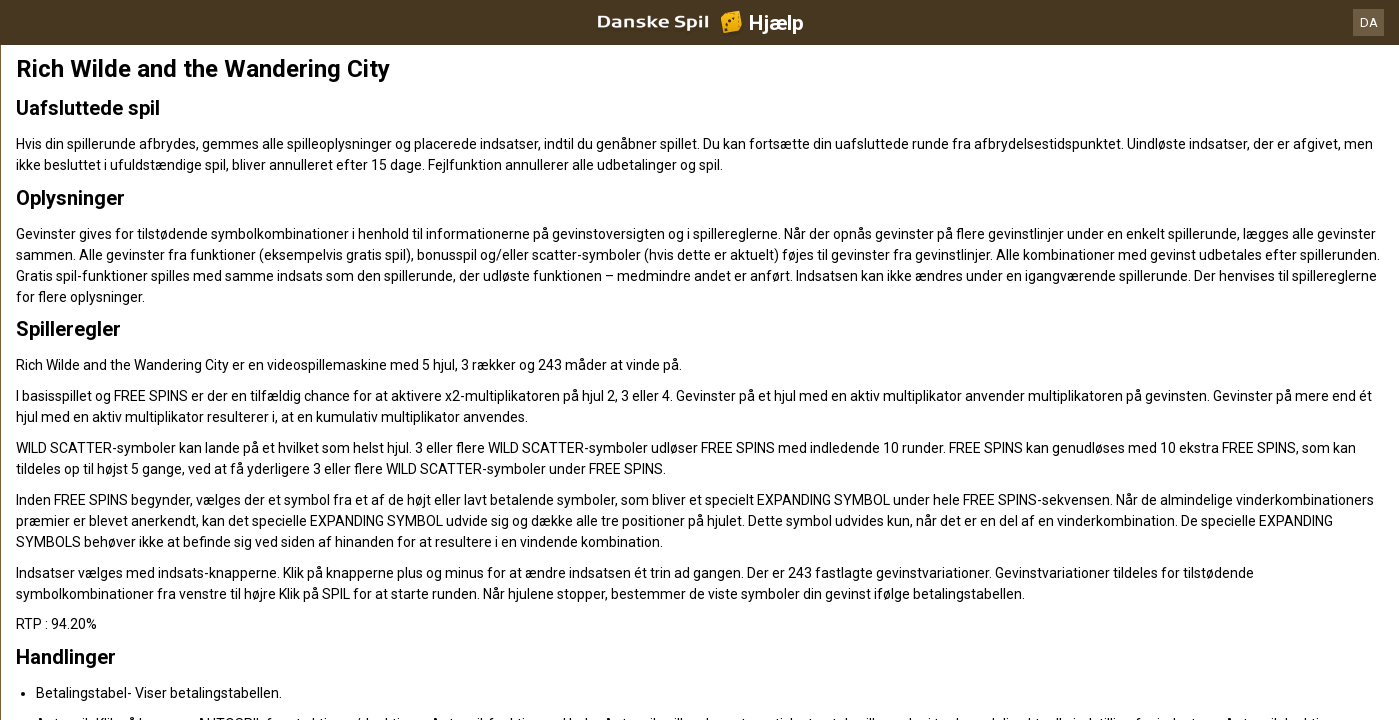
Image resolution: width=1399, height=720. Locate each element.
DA (1369, 22)
